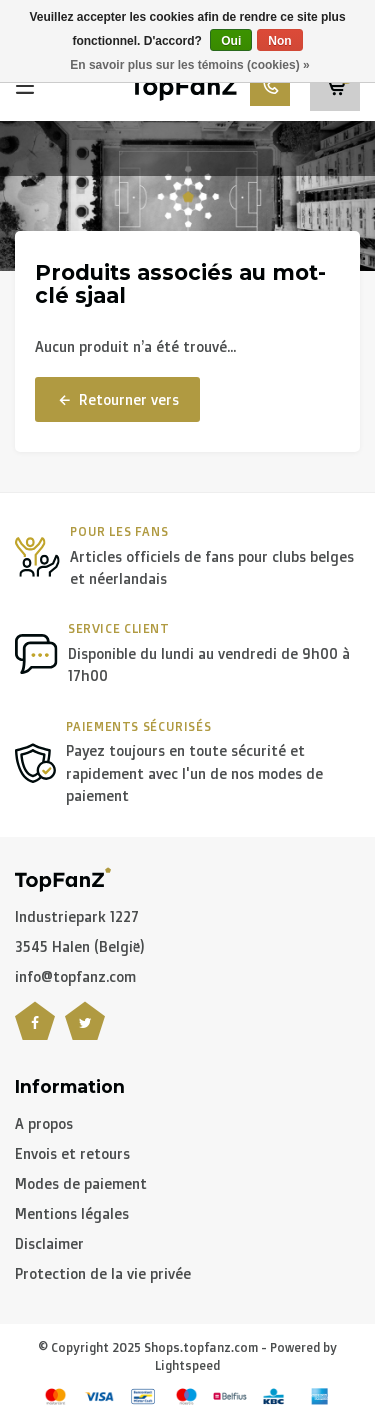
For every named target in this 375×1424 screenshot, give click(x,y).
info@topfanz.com (75, 976)
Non (279, 41)
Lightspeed (187, 1365)
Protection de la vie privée (103, 1273)
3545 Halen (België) (80, 946)
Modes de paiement (81, 1183)
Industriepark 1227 (77, 916)
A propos (44, 1123)
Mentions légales (72, 1213)
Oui (231, 41)
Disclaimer (49, 1243)
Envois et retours (72, 1153)
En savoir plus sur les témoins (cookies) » (189, 65)
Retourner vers (117, 400)
